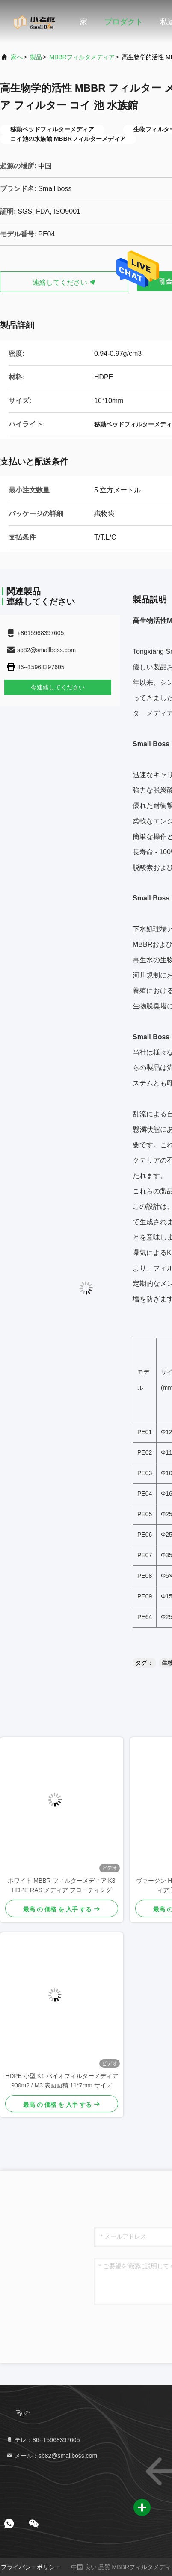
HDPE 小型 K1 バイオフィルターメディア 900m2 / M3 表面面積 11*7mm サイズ (61, 2080)
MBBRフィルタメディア (81, 57)
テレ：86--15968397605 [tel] (43, 2439)
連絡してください (64, 282)
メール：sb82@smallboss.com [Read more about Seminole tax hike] (51, 2455)
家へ (17, 57)
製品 (36, 57)
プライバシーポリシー (31, 2567)
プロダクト (123, 22)
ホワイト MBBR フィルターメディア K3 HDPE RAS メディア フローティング (61, 1885)
